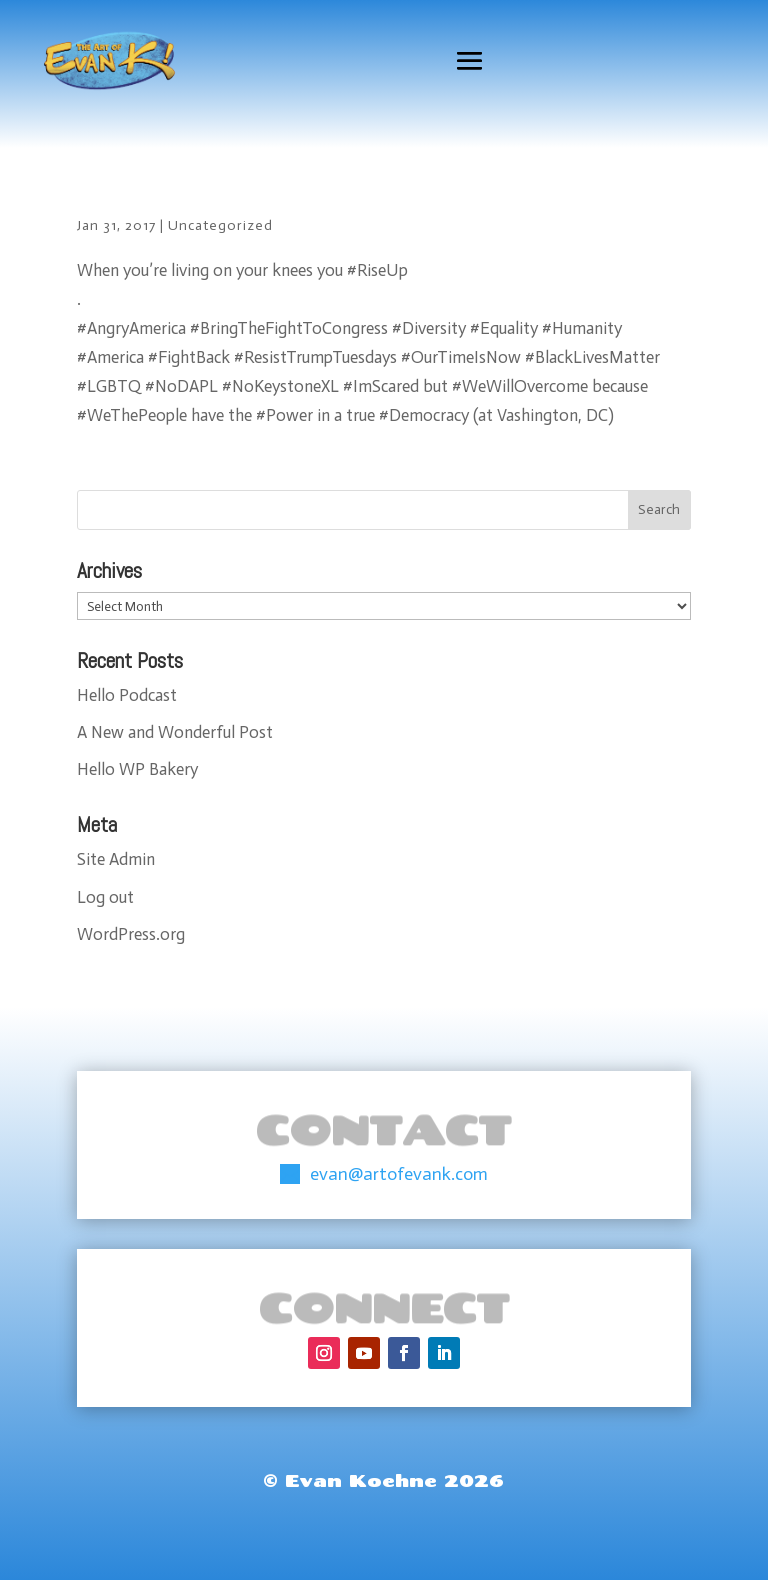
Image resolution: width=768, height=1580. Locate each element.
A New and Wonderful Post (175, 732)
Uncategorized (220, 225)
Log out (105, 897)
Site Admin (116, 859)
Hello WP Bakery (137, 769)
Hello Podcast (127, 695)
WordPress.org (131, 934)
